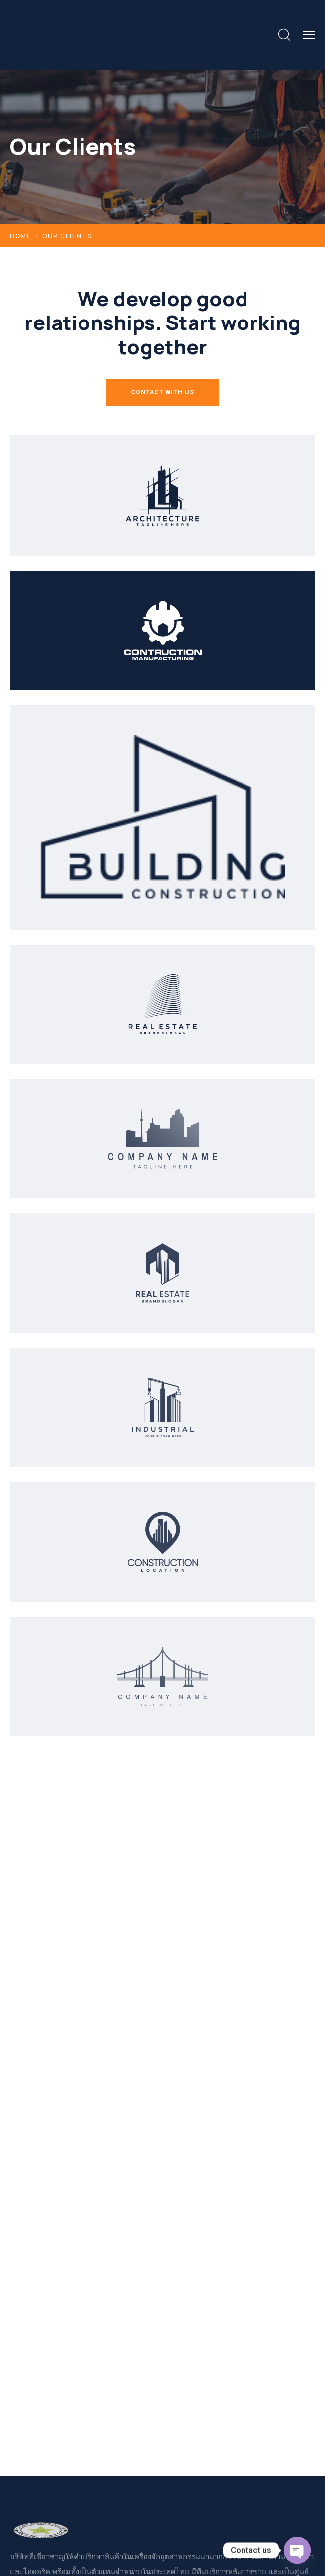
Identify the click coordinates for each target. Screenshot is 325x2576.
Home (20, 236)
